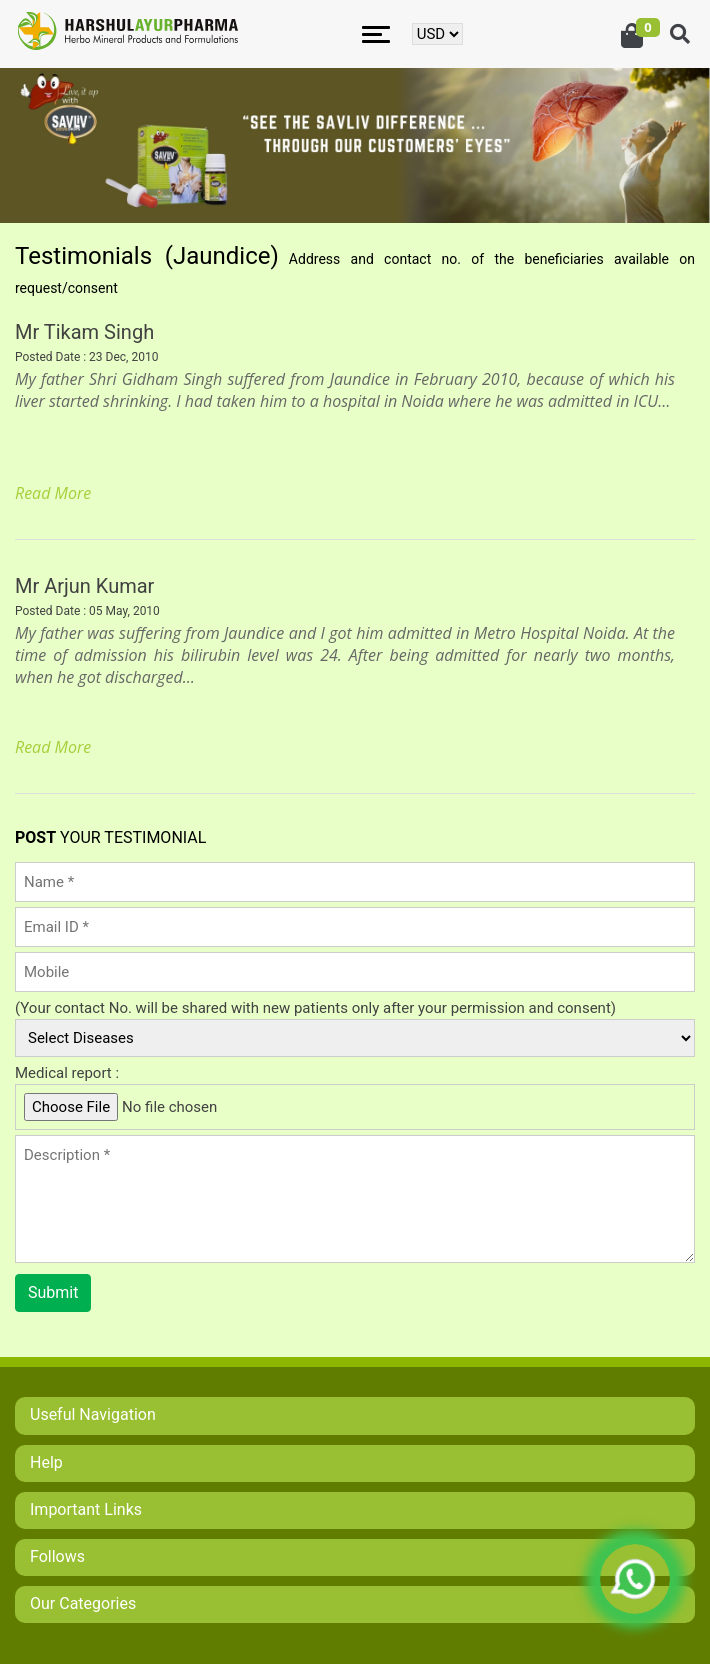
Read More (53, 493)
